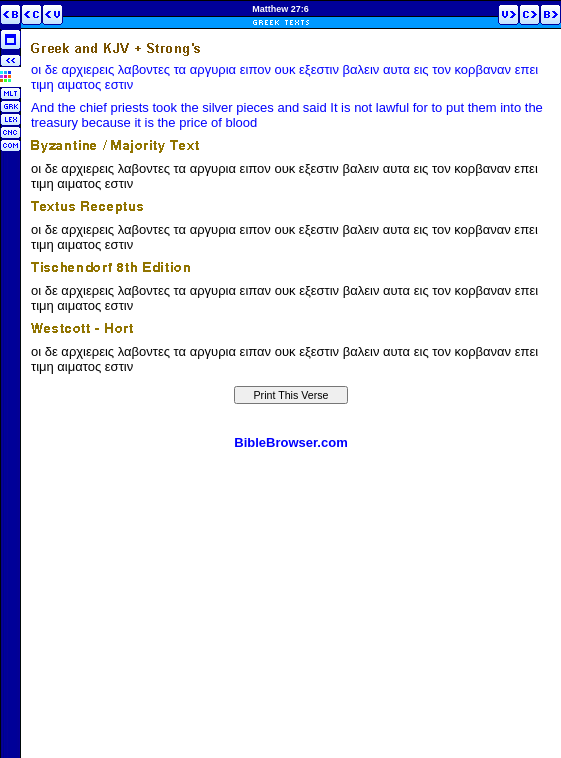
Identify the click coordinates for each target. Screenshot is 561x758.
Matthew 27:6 (280, 9)
